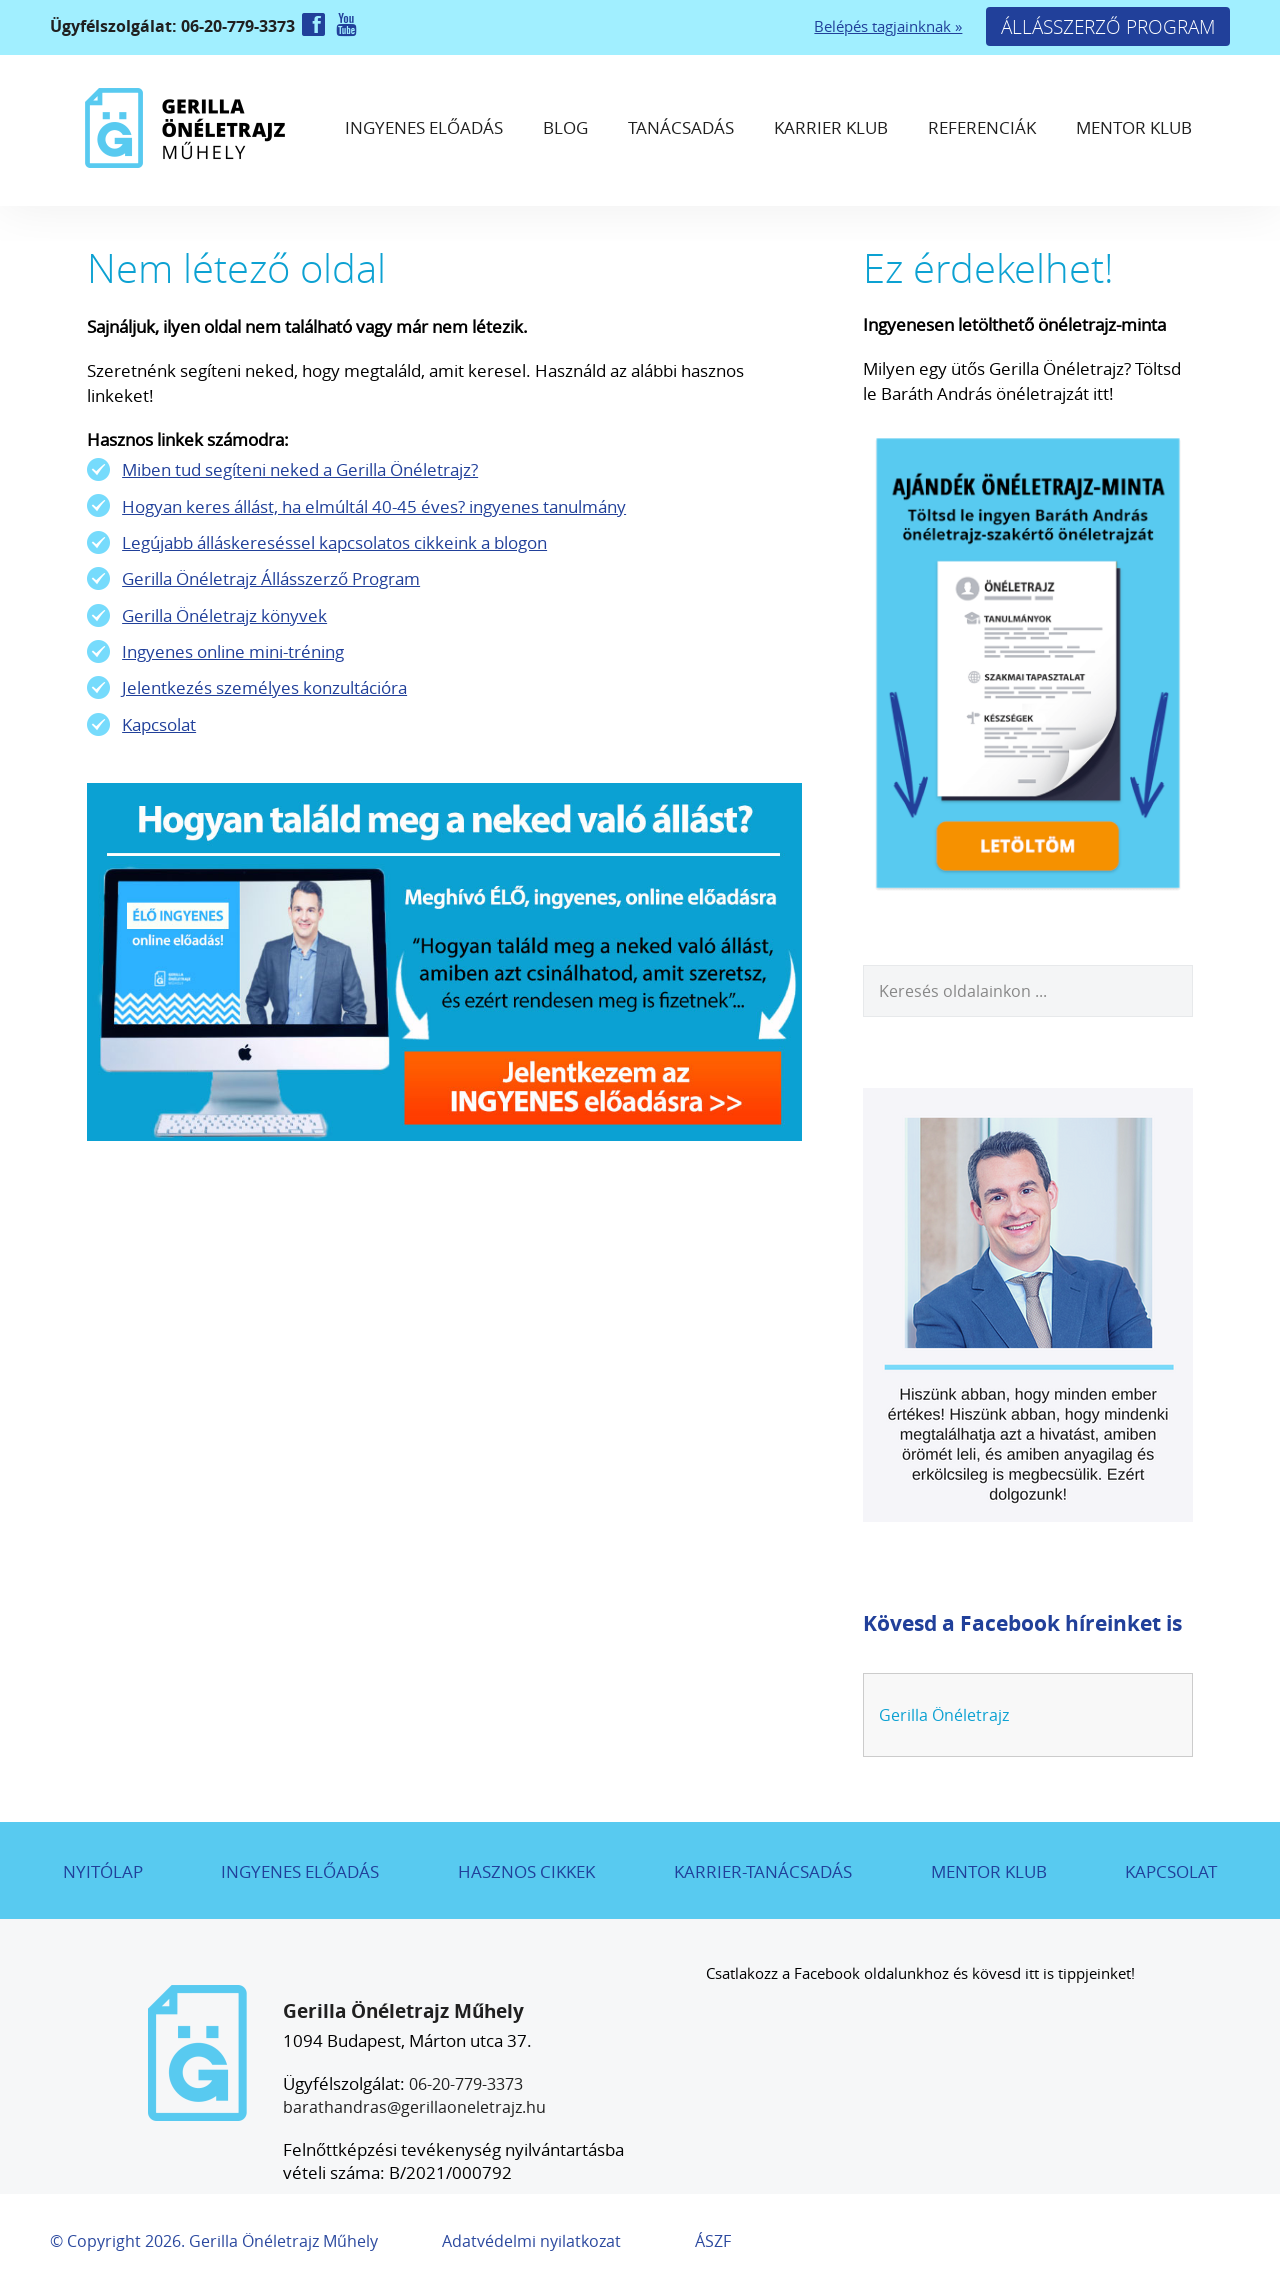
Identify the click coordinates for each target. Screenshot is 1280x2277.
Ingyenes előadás (424, 127)
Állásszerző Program (1108, 26)
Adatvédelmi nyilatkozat (531, 2241)
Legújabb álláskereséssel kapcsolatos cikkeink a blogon (334, 542)
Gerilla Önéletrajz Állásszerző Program (271, 578)
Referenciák (982, 127)
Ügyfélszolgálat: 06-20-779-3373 (174, 26)
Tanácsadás (681, 127)
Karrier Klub (831, 127)
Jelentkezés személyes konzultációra (264, 687)
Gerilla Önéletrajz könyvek (224, 615)
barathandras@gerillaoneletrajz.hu (414, 2107)
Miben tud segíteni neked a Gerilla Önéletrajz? (300, 469)
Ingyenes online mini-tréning (233, 651)
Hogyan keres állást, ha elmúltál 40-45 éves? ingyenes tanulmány (374, 506)
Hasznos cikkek (526, 1871)
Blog (565, 127)
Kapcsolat (159, 724)
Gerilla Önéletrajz (944, 1715)
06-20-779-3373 (466, 2084)
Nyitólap (103, 1871)
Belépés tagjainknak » (888, 26)
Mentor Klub (1134, 127)
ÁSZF (713, 2241)
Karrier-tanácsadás (763, 1871)
